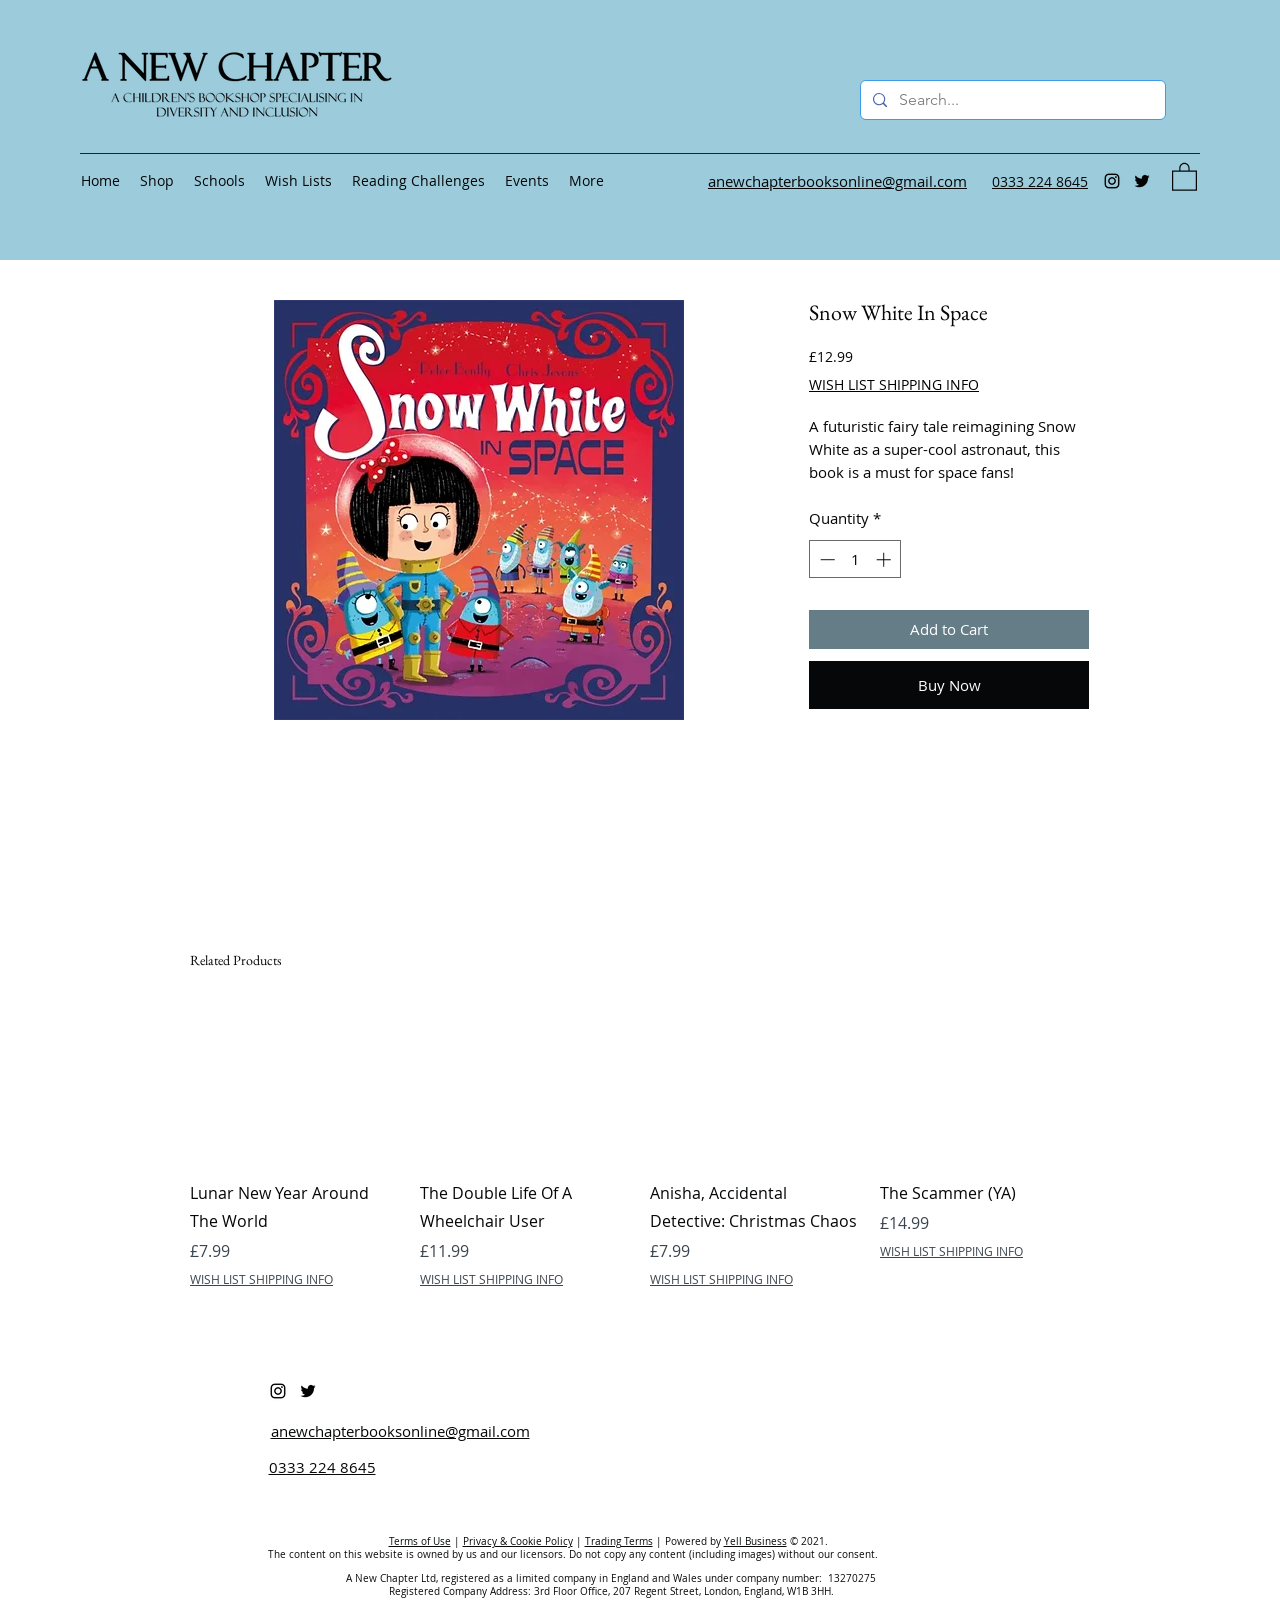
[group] (640, 1146)
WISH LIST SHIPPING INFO (894, 384)
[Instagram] (1112, 181)
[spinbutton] (855, 559)
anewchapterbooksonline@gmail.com (400, 1431)
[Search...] (1011, 100)
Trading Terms (619, 1541)
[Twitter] (1142, 181)
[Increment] (885, 559)
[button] (1184, 176)
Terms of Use (420, 1541)
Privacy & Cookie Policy (518, 1541)
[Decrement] (825, 559)
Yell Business (755, 1541)
